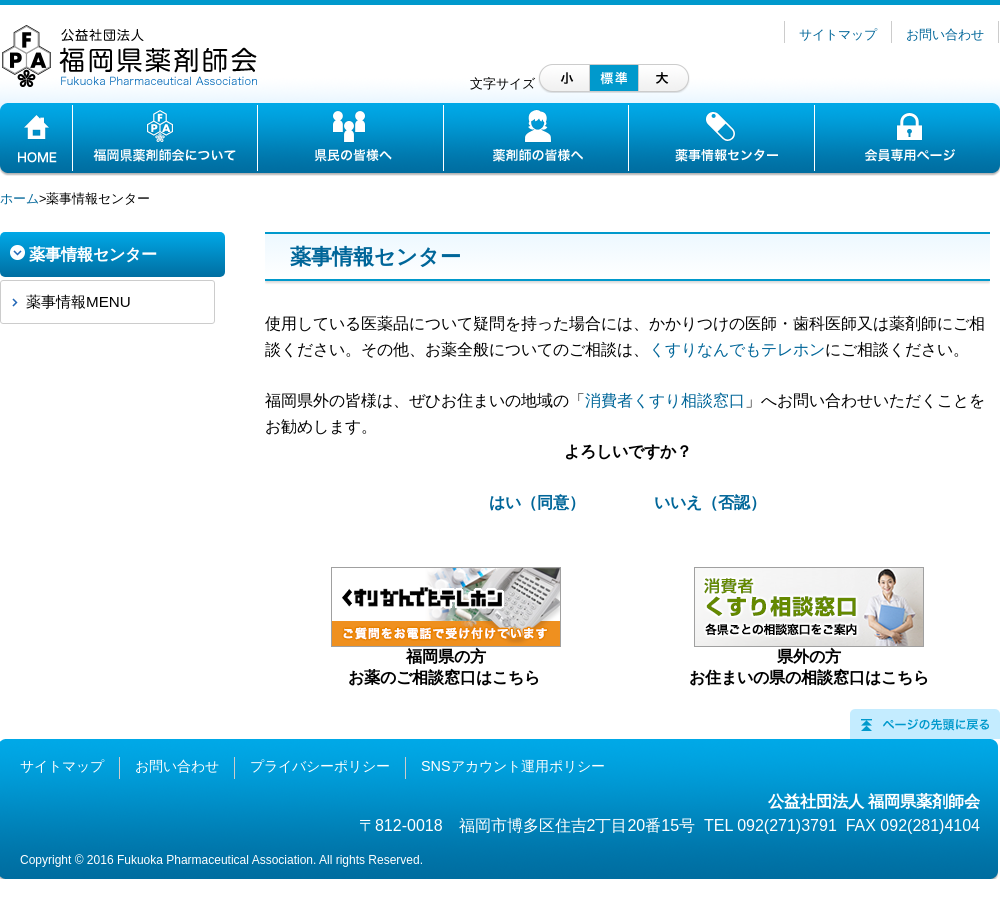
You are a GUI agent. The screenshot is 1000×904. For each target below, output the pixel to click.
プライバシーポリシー (320, 766)
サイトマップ (838, 34)
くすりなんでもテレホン (737, 349)
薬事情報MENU (78, 301)
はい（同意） (537, 502)
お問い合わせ (945, 34)
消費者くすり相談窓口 (665, 400)
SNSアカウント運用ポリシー (513, 766)
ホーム (19, 198)
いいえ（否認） (710, 502)
